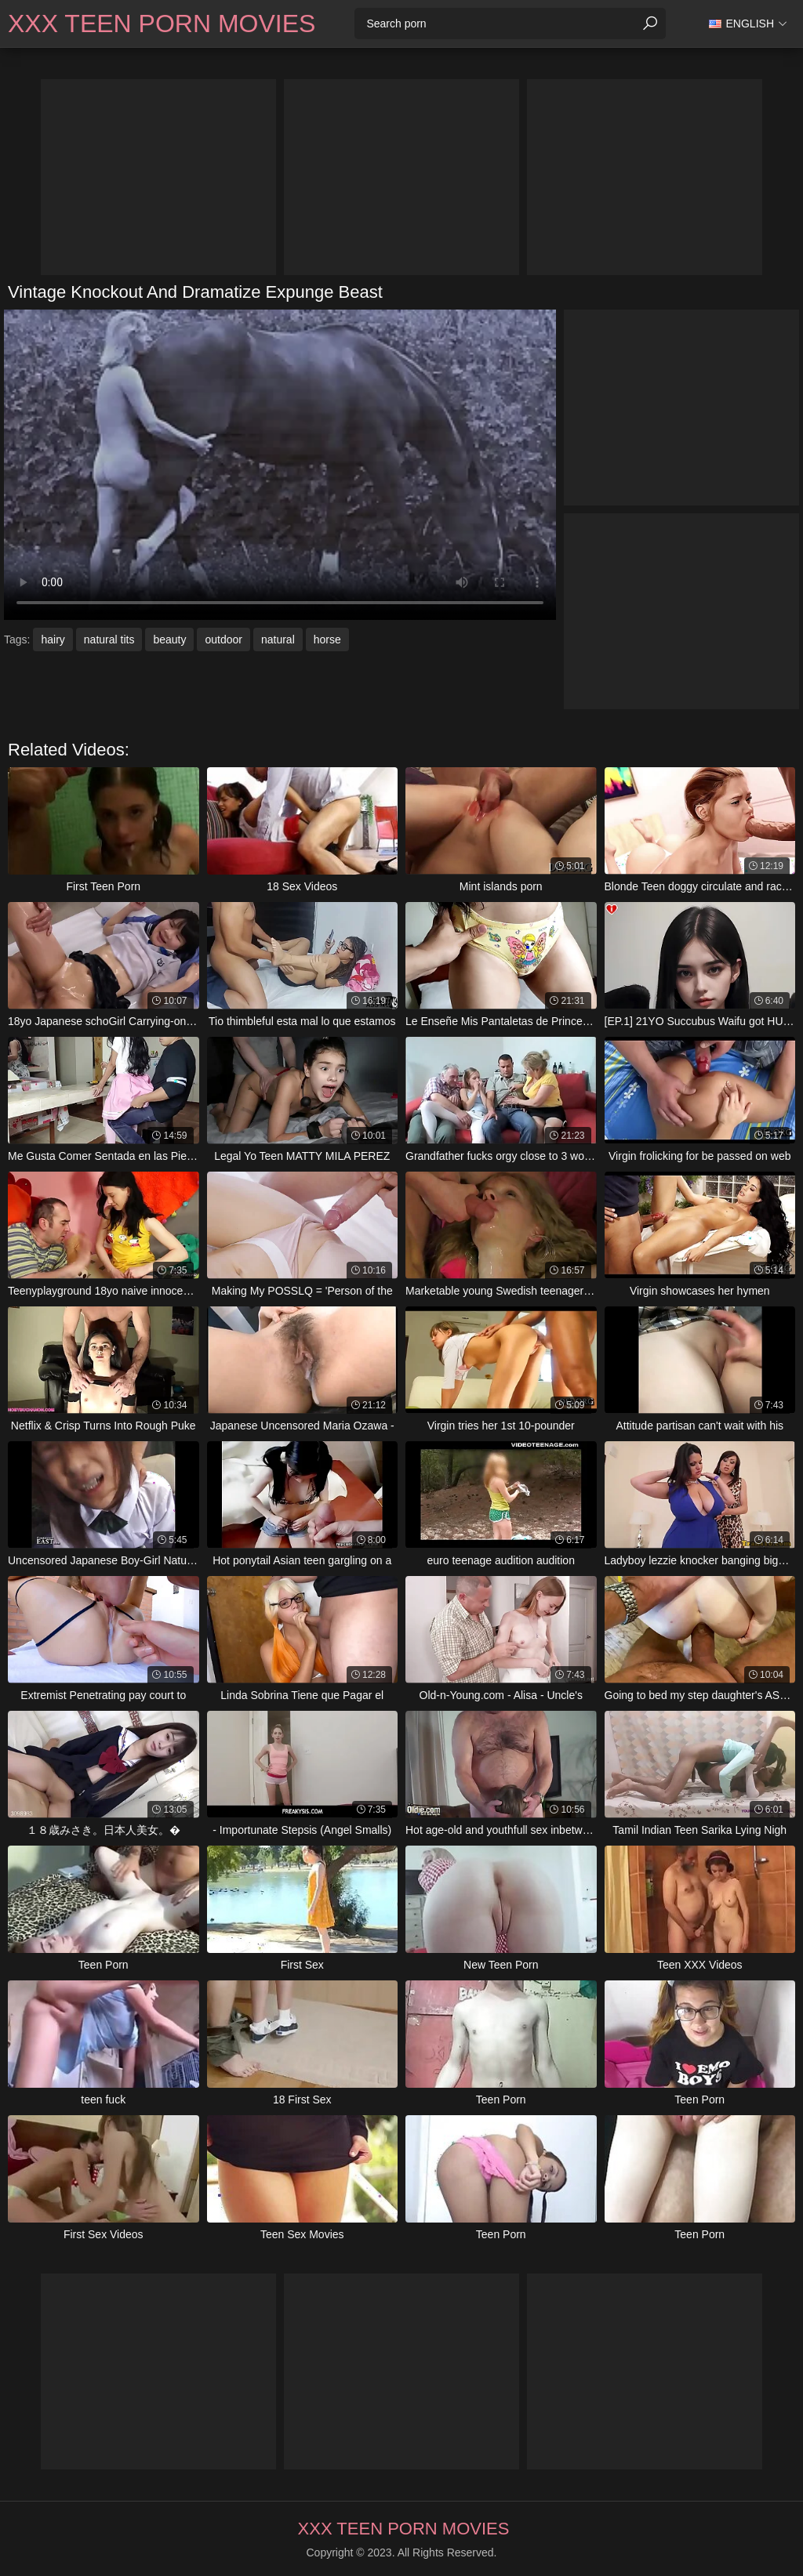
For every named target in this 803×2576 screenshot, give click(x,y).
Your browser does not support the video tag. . (280, 465)
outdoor (223, 639)
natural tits (109, 639)
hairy (52, 639)
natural (278, 639)
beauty (169, 639)
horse (327, 639)
